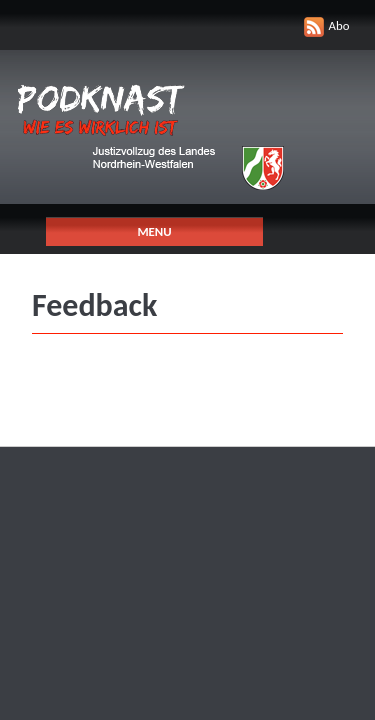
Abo (339, 25)
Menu (154, 231)
